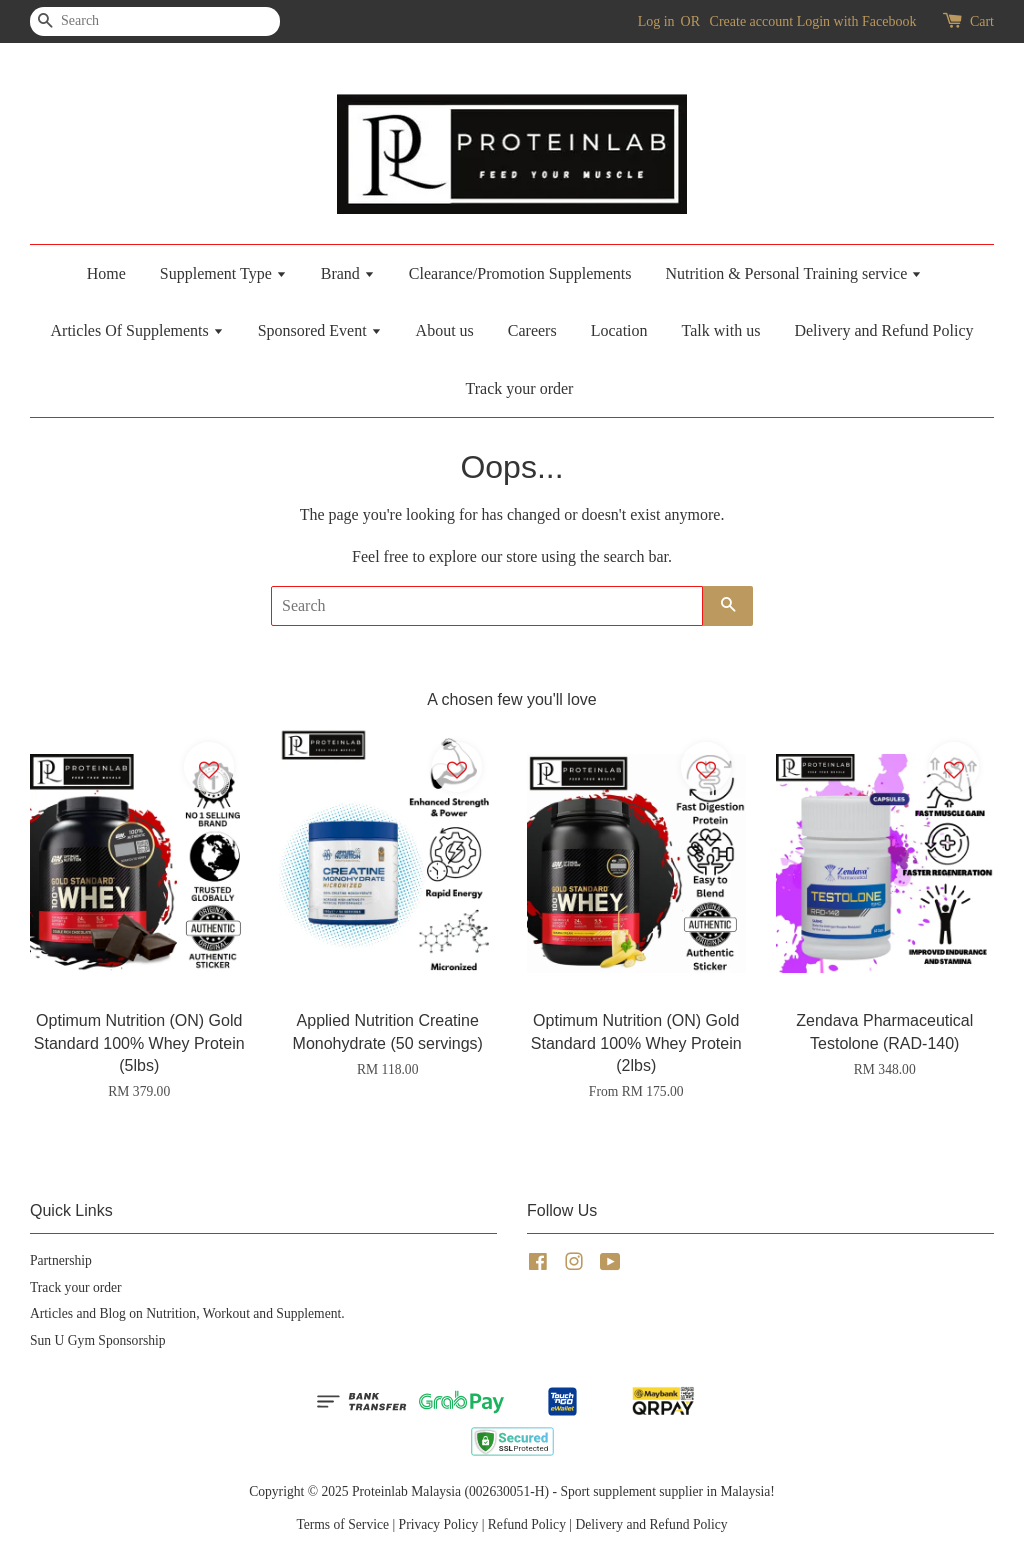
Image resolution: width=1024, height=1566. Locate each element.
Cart (982, 21)
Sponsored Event (320, 330)
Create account (752, 21)
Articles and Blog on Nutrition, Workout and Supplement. (187, 1313)
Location (619, 330)
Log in (656, 21)
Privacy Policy (439, 1524)
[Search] (90, 21)
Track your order (520, 388)
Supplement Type (223, 273)
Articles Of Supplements (137, 330)
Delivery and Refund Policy (883, 330)
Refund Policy (527, 1524)
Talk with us (721, 330)
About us (445, 330)
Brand (348, 273)
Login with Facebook (857, 21)
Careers (532, 330)
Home (106, 273)
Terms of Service (342, 1524)
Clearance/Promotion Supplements (520, 273)
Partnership (61, 1260)
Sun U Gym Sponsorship (98, 1340)
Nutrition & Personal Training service (793, 273)
